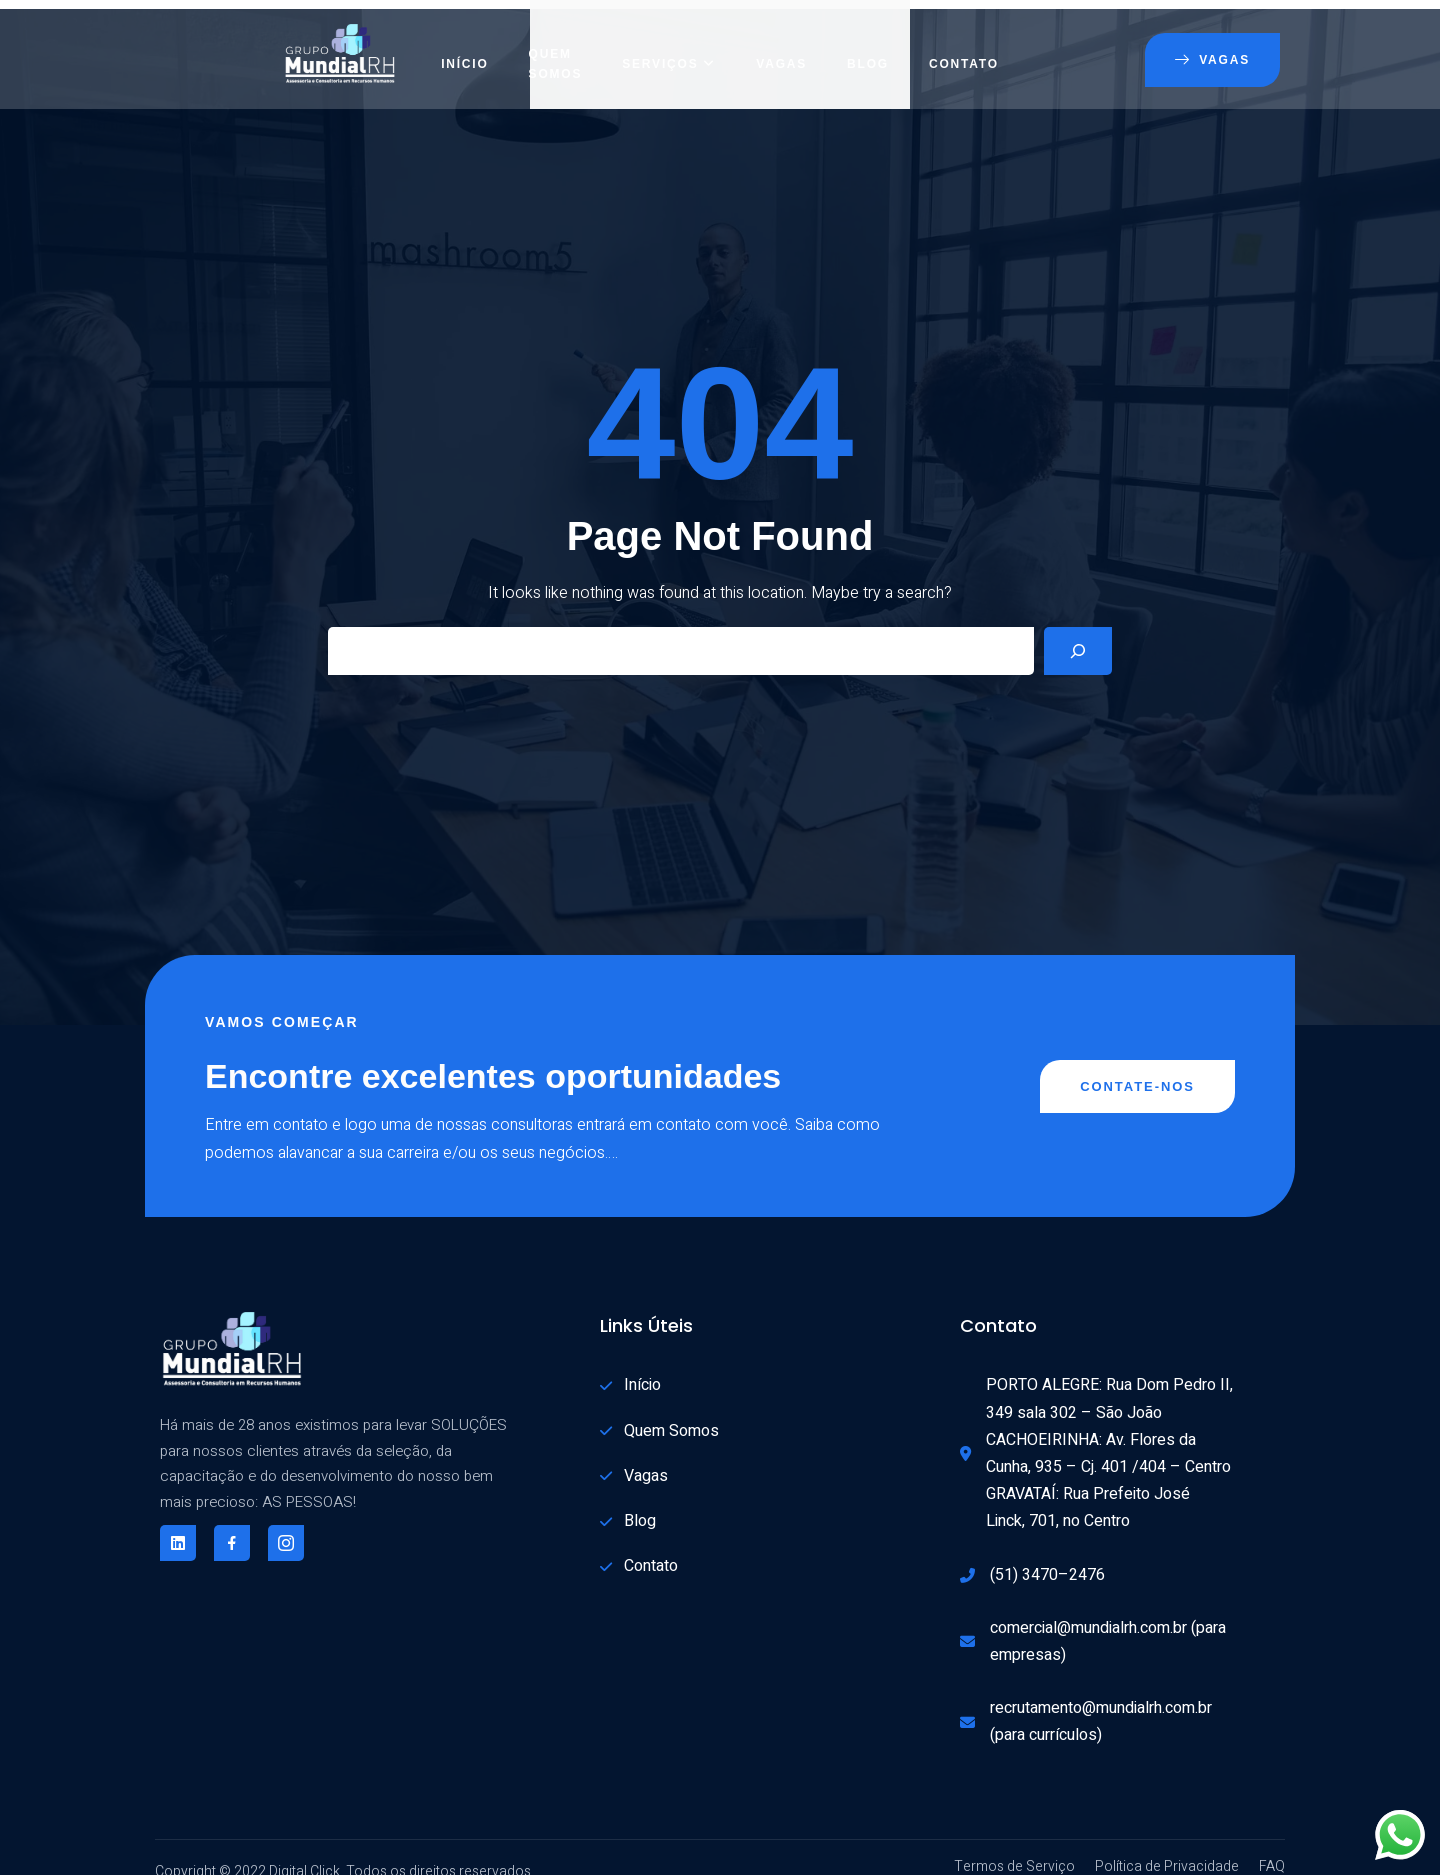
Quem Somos (556, 45)
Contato (964, 45)
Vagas (781, 45)
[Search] (1078, 632)
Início (464, 45)
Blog (868, 45)
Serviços (669, 45)
